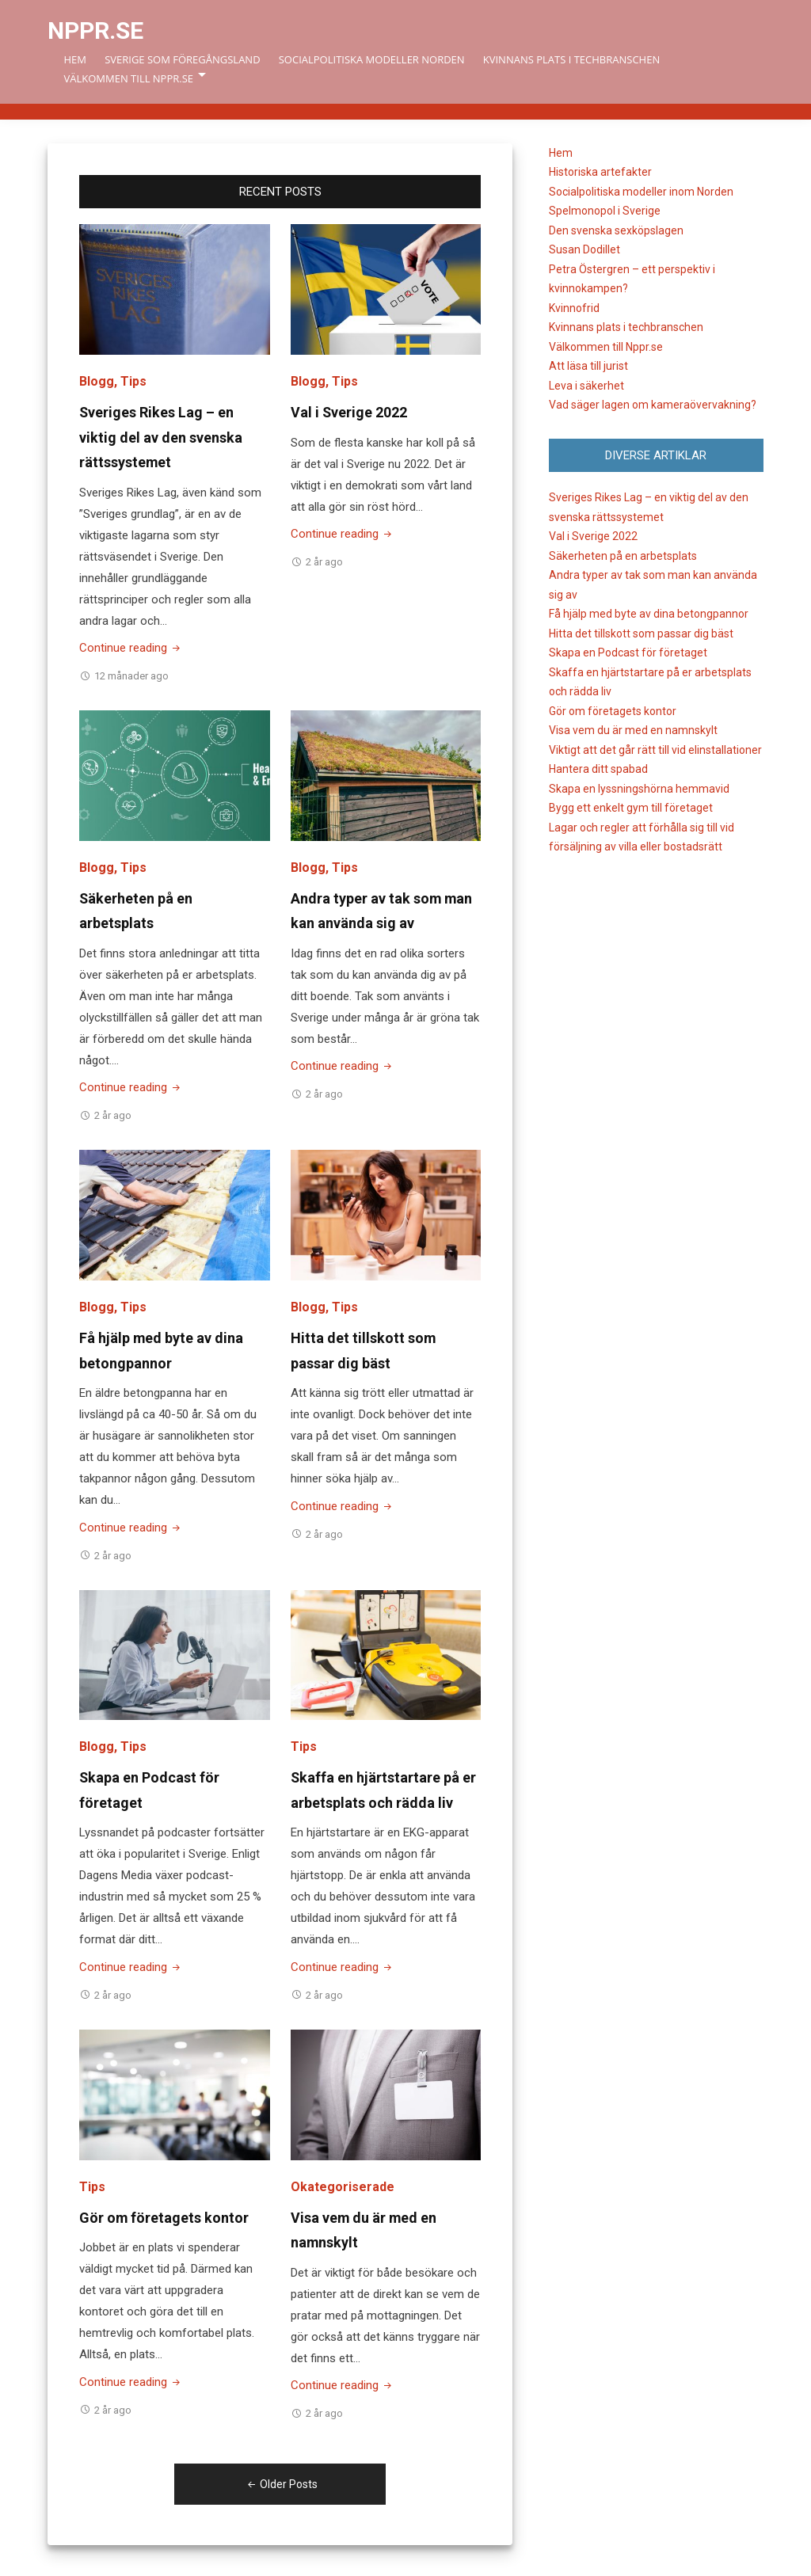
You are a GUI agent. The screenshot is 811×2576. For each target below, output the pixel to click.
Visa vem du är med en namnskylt (633, 730)
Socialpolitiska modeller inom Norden (641, 191)
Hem (74, 59)
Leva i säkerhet (586, 385)
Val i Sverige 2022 (349, 412)
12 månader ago (131, 676)
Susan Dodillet (584, 249)
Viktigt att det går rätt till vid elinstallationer (655, 750)
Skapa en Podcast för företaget (628, 652)
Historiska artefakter (600, 172)
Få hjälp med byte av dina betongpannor (648, 613)
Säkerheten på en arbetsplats (623, 556)
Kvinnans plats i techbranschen (571, 59)
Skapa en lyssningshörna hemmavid (639, 788)
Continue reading (131, 648)
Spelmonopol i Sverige (605, 210)
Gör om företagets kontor (164, 2217)
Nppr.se (95, 30)
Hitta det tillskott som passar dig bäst (641, 633)
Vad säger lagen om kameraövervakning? (652, 404)
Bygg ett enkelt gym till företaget (631, 807)
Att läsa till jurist (588, 366)
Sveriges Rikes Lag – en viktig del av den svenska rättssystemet (160, 437)
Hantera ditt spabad (598, 769)
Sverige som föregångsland (182, 59)
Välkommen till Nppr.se (128, 78)
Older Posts (280, 2484)
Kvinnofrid (574, 308)
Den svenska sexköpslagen (616, 230)
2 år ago (324, 562)
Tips (133, 381)
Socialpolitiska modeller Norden (372, 59)
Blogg (96, 381)
